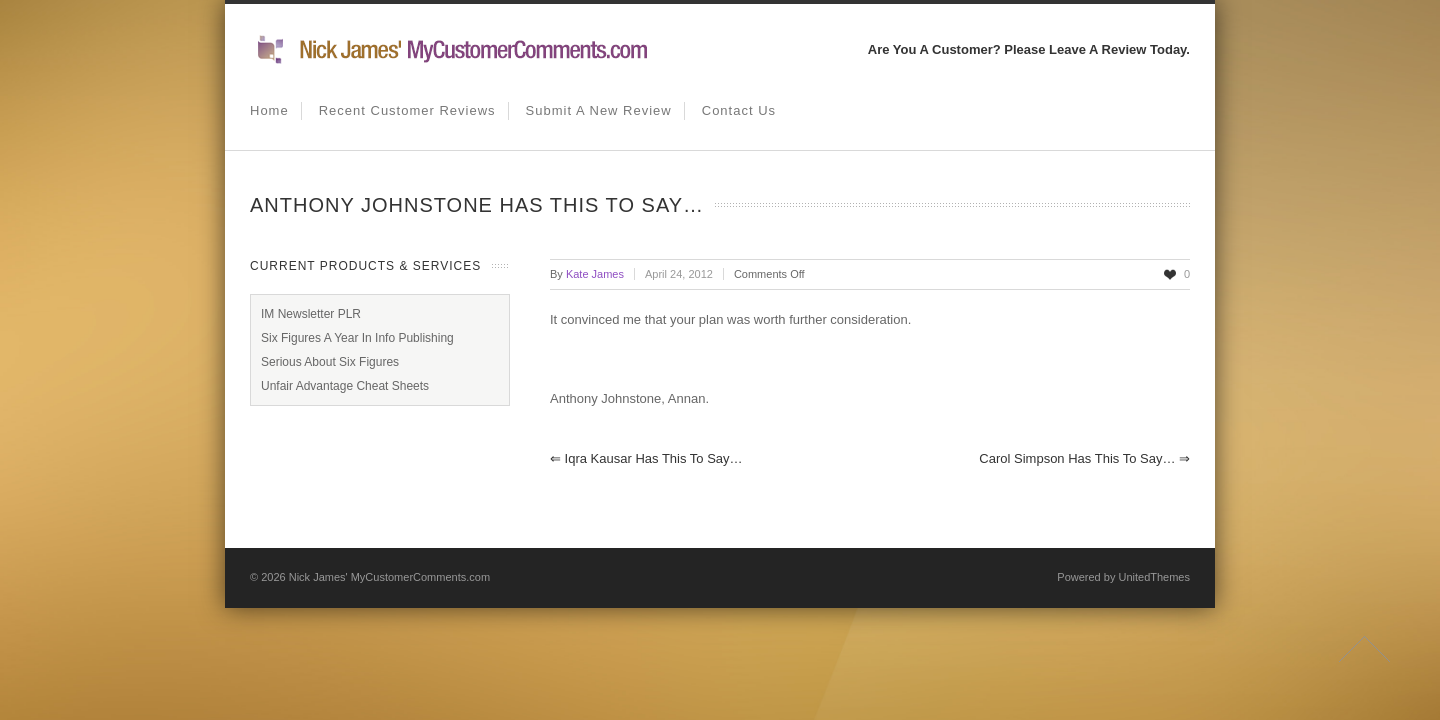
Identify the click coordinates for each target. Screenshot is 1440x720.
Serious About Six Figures (330, 362)
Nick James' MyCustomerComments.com (389, 577)
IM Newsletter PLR (311, 314)
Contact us (739, 110)
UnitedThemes (1154, 577)
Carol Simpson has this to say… (1084, 458)
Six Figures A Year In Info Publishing (357, 338)
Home (269, 110)
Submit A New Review (599, 110)
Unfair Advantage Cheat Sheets (345, 386)
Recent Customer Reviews (407, 110)
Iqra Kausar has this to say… (646, 458)
